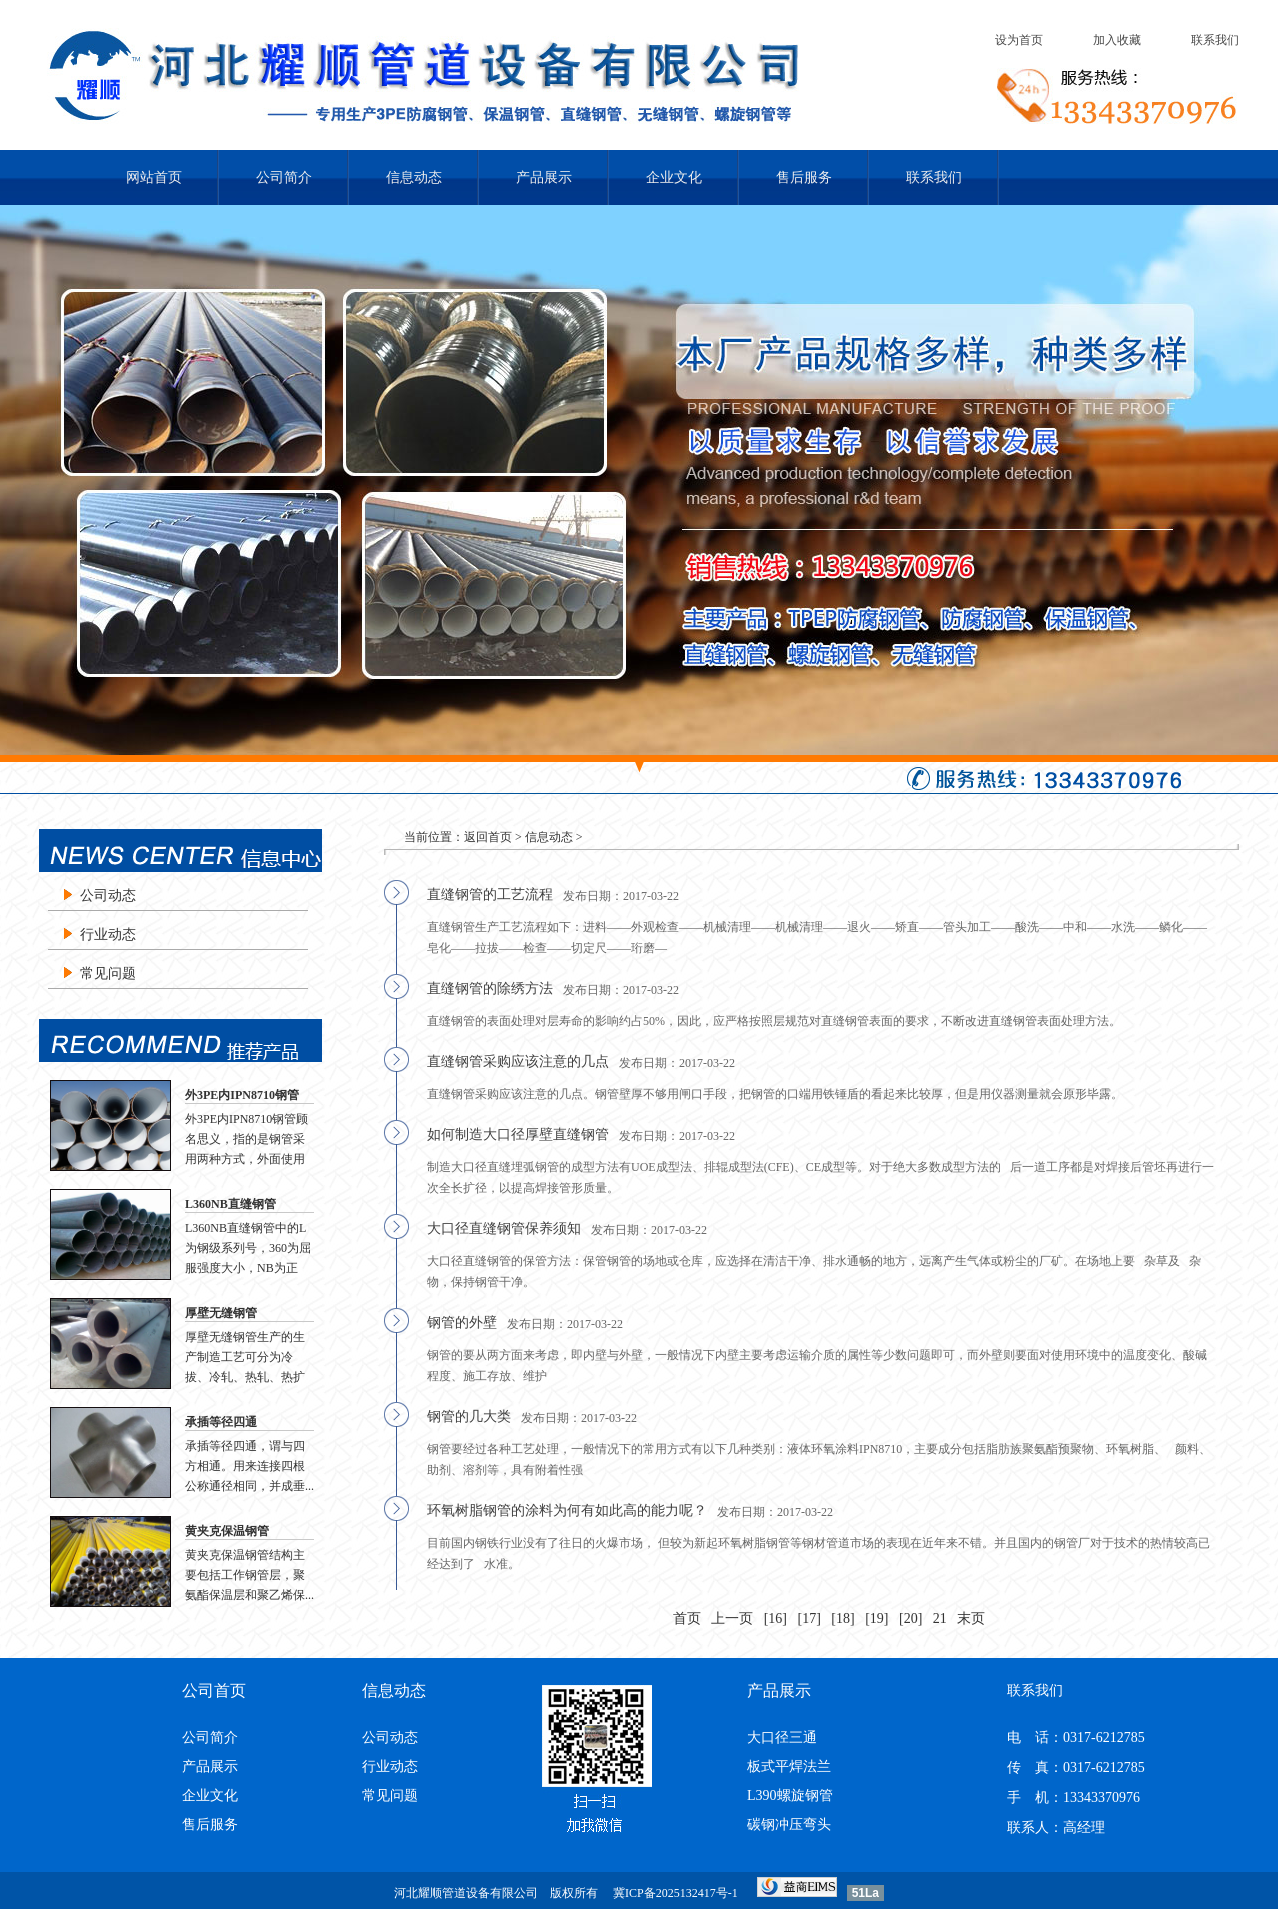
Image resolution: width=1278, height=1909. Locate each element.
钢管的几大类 (469, 1416)
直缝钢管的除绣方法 (490, 988)
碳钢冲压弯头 (789, 1824)
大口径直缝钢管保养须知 (504, 1228)
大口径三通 (782, 1737)
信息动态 (414, 177)
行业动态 (108, 934)
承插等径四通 (221, 1422)
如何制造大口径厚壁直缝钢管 (518, 1134)
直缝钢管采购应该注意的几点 (518, 1061)
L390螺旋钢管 (790, 1795)
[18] (842, 1618)
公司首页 (214, 1690)
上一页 (732, 1618)
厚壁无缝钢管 (221, 1313)
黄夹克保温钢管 (227, 1531)
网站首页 (154, 177)
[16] (775, 1618)
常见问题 (108, 973)
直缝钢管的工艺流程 (490, 894)
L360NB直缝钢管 (230, 1204)
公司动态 (108, 895)
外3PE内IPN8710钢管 (242, 1095)
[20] (910, 1618)
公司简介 (284, 177)
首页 (687, 1618)
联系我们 (1215, 40)
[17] (809, 1618)
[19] (876, 1618)
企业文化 (674, 177)
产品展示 (544, 177)
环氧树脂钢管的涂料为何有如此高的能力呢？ (567, 1510)
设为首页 (1019, 40)
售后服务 (804, 177)
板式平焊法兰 (789, 1766)
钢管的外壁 (462, 1322)
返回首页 (488, 837)
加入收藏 (1117, 40)
